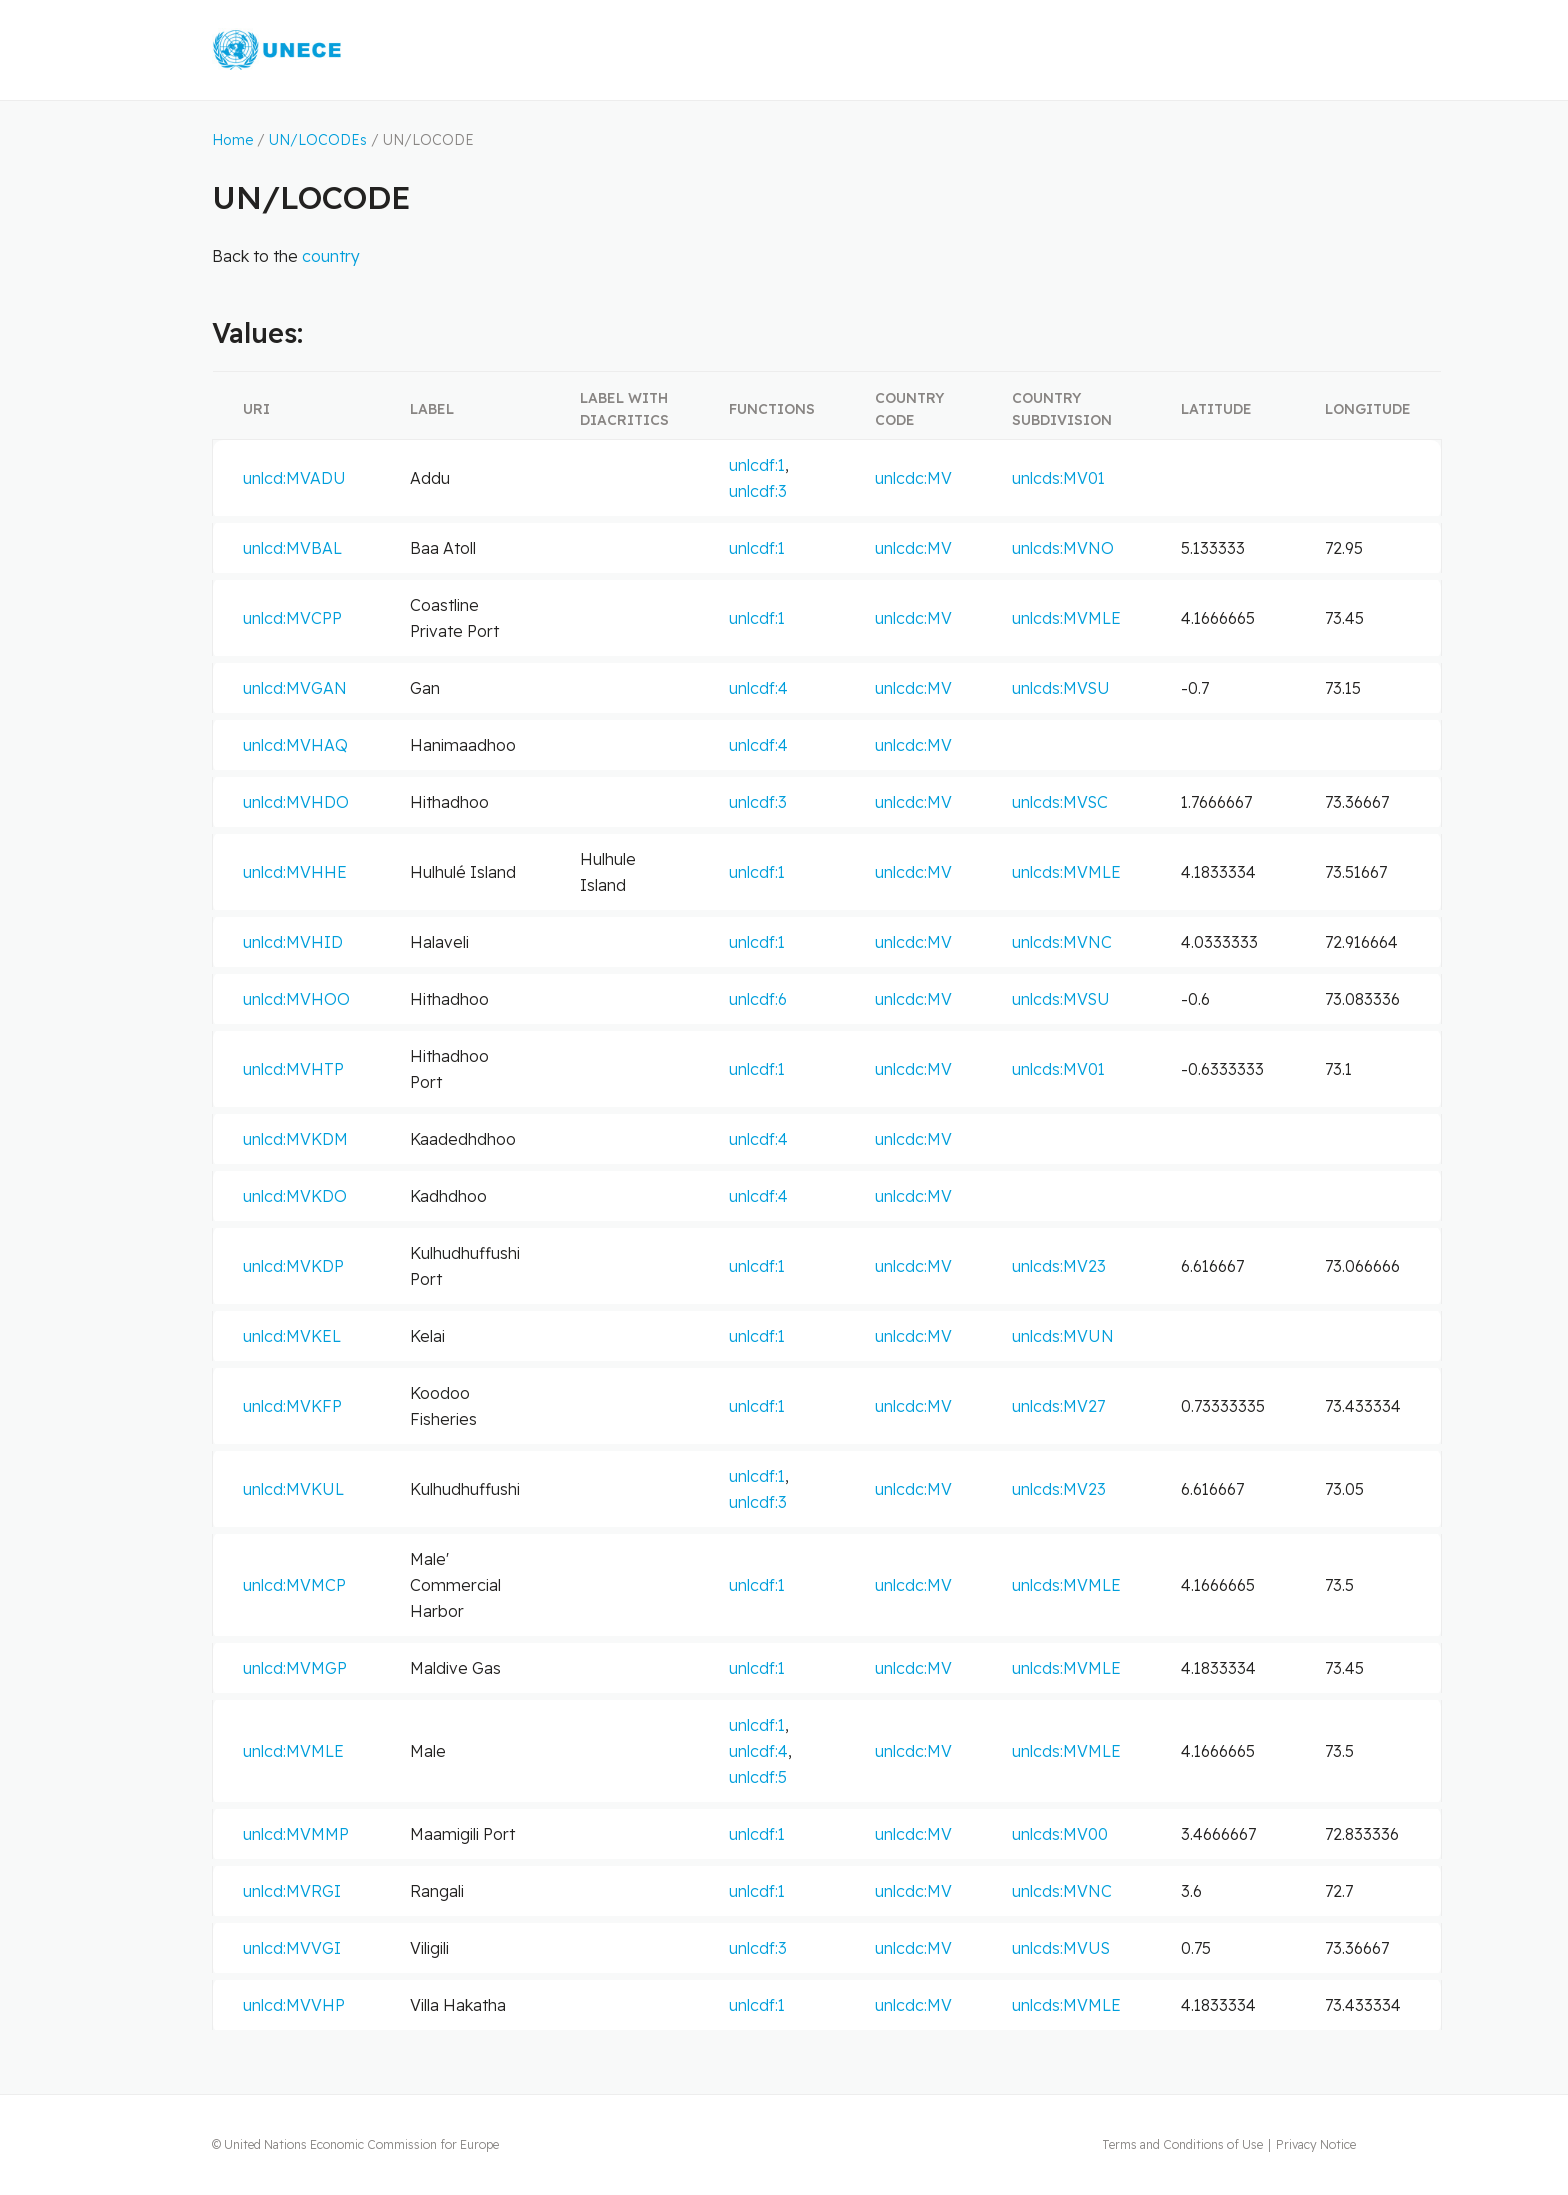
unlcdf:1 (757, 465)
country (331, 256)
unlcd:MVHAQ (295, 745)
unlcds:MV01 (1058, 478)
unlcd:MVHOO (296, 999)
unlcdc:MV (913, 478)
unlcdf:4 (758, 688)
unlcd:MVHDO (296, 802)
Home (232, 140)
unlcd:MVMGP (295, 1668)
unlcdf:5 (758, 1777)
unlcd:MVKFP (292, 1406)
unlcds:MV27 (1058, 1406)
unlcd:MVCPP (292, 618)
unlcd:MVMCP (294, 1585)
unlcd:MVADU (294, 478)
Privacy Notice (1316, 2144)
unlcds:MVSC (1060, 802)
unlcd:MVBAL (292, 548)
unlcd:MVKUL (293, 1489)
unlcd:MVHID (293, 942)
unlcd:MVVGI (292, 1948)
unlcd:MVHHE (295, 872)
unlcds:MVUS (1061, 1948)
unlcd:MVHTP (293, 1069)
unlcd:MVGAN (295, 688)
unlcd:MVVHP (294, 2005)
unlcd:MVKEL (292, 1336)
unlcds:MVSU (1061, 688)
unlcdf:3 (758, 491)
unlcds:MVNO (1063, 548)
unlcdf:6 (758, 999)
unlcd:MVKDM (295, 1139)
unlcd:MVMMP (296, 1834)
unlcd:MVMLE (293, 1751)
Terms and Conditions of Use (1182, 2144)
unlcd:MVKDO (295, 1196)
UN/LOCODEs (318, 140)
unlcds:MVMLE (1066, 618)
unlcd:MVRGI (292, 1891)
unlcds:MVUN (1063, 1336)
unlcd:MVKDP (293, 1266)
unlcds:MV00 (1060, 1834)
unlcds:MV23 (1059, 1266)
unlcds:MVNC (1062, 942)
